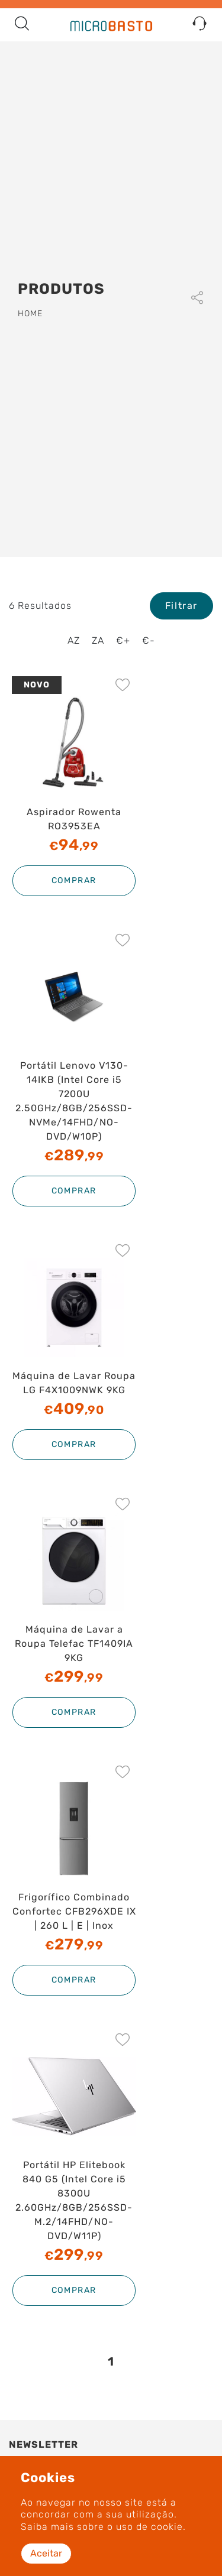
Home (30, 314)
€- (148, 640)
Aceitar (46, 2553)
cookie (167, 2526)
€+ (123, 640)
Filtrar (181, 605)
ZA (98, 640)
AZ (73, 640)
